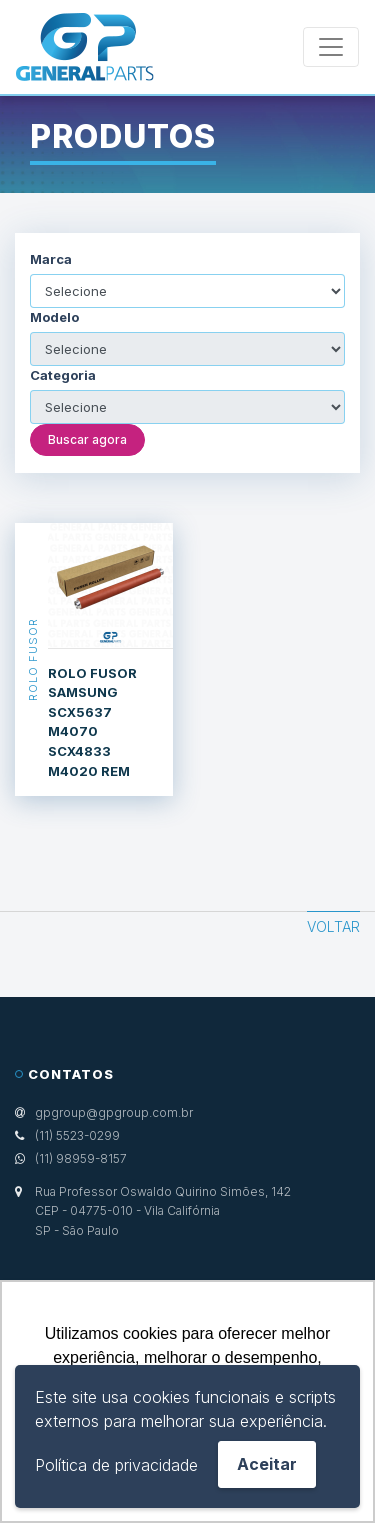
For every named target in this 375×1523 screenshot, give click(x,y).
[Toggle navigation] (331, 47)
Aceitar (267, 1464)
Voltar (333, 926)
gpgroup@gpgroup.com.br (114, 1112)
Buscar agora (87, 439)
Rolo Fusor (32, 659)
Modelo (54, 317)
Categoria (63, 375)
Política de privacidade (116, 1465)
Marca (51, 259)
